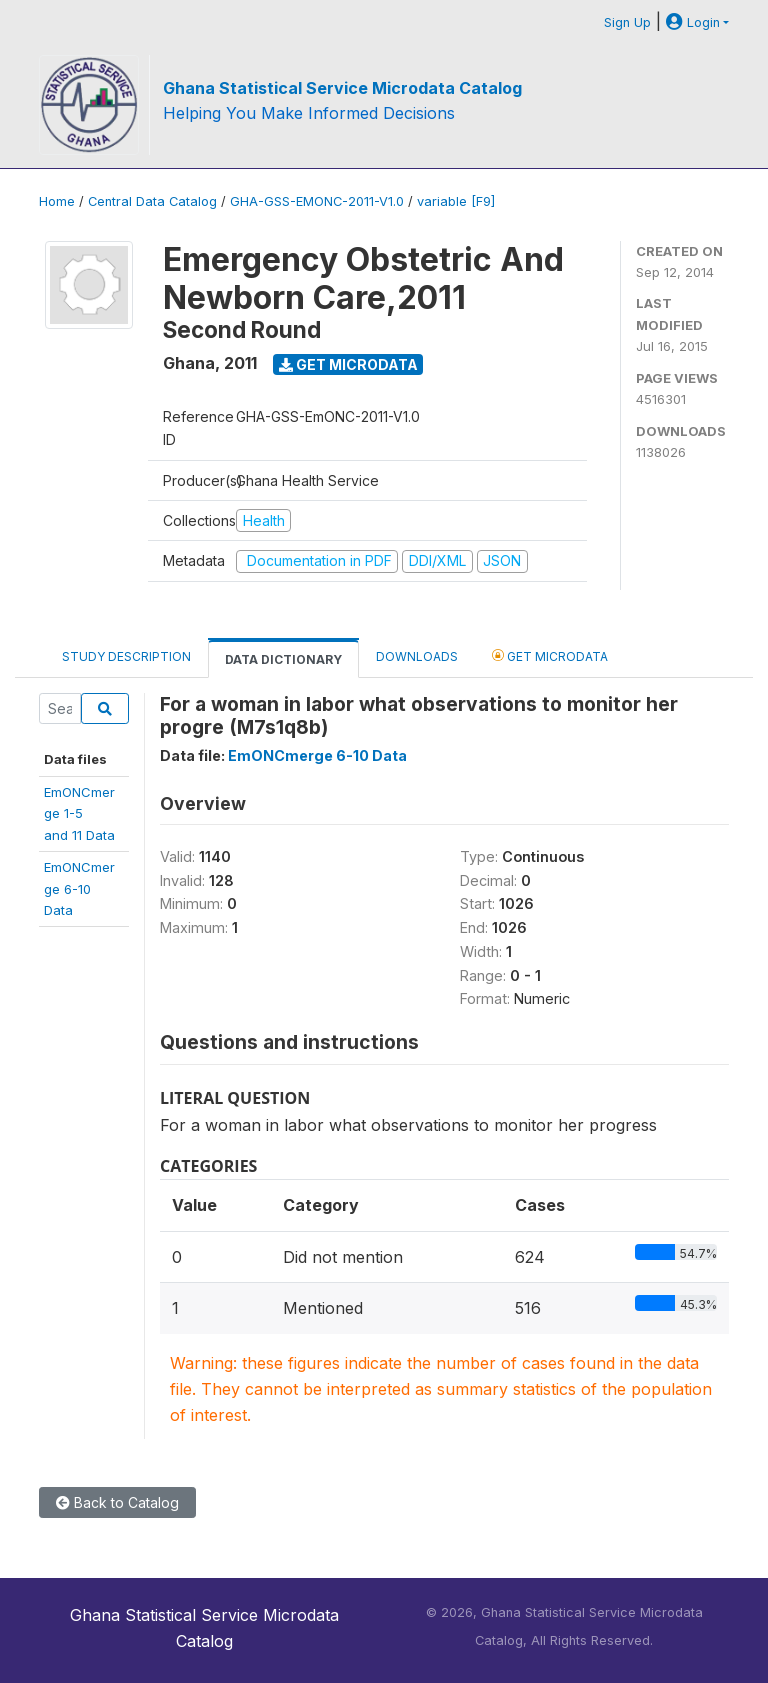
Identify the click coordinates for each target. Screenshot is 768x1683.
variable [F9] (456, 201)
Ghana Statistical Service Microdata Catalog (342, 88)
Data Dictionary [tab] (283, 659)
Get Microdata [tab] (550, 655)
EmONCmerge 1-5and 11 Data (79, 813)
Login (693, 22)
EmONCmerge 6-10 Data (317, 755)
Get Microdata (348, 364)
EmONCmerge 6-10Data (79, 888)
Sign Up (627, 22)
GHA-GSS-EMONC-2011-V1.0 (317, 201)
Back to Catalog (117, 1502)
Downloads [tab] (417, 656)
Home (57, 201)
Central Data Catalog (152, 201)
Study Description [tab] (126, 656)
